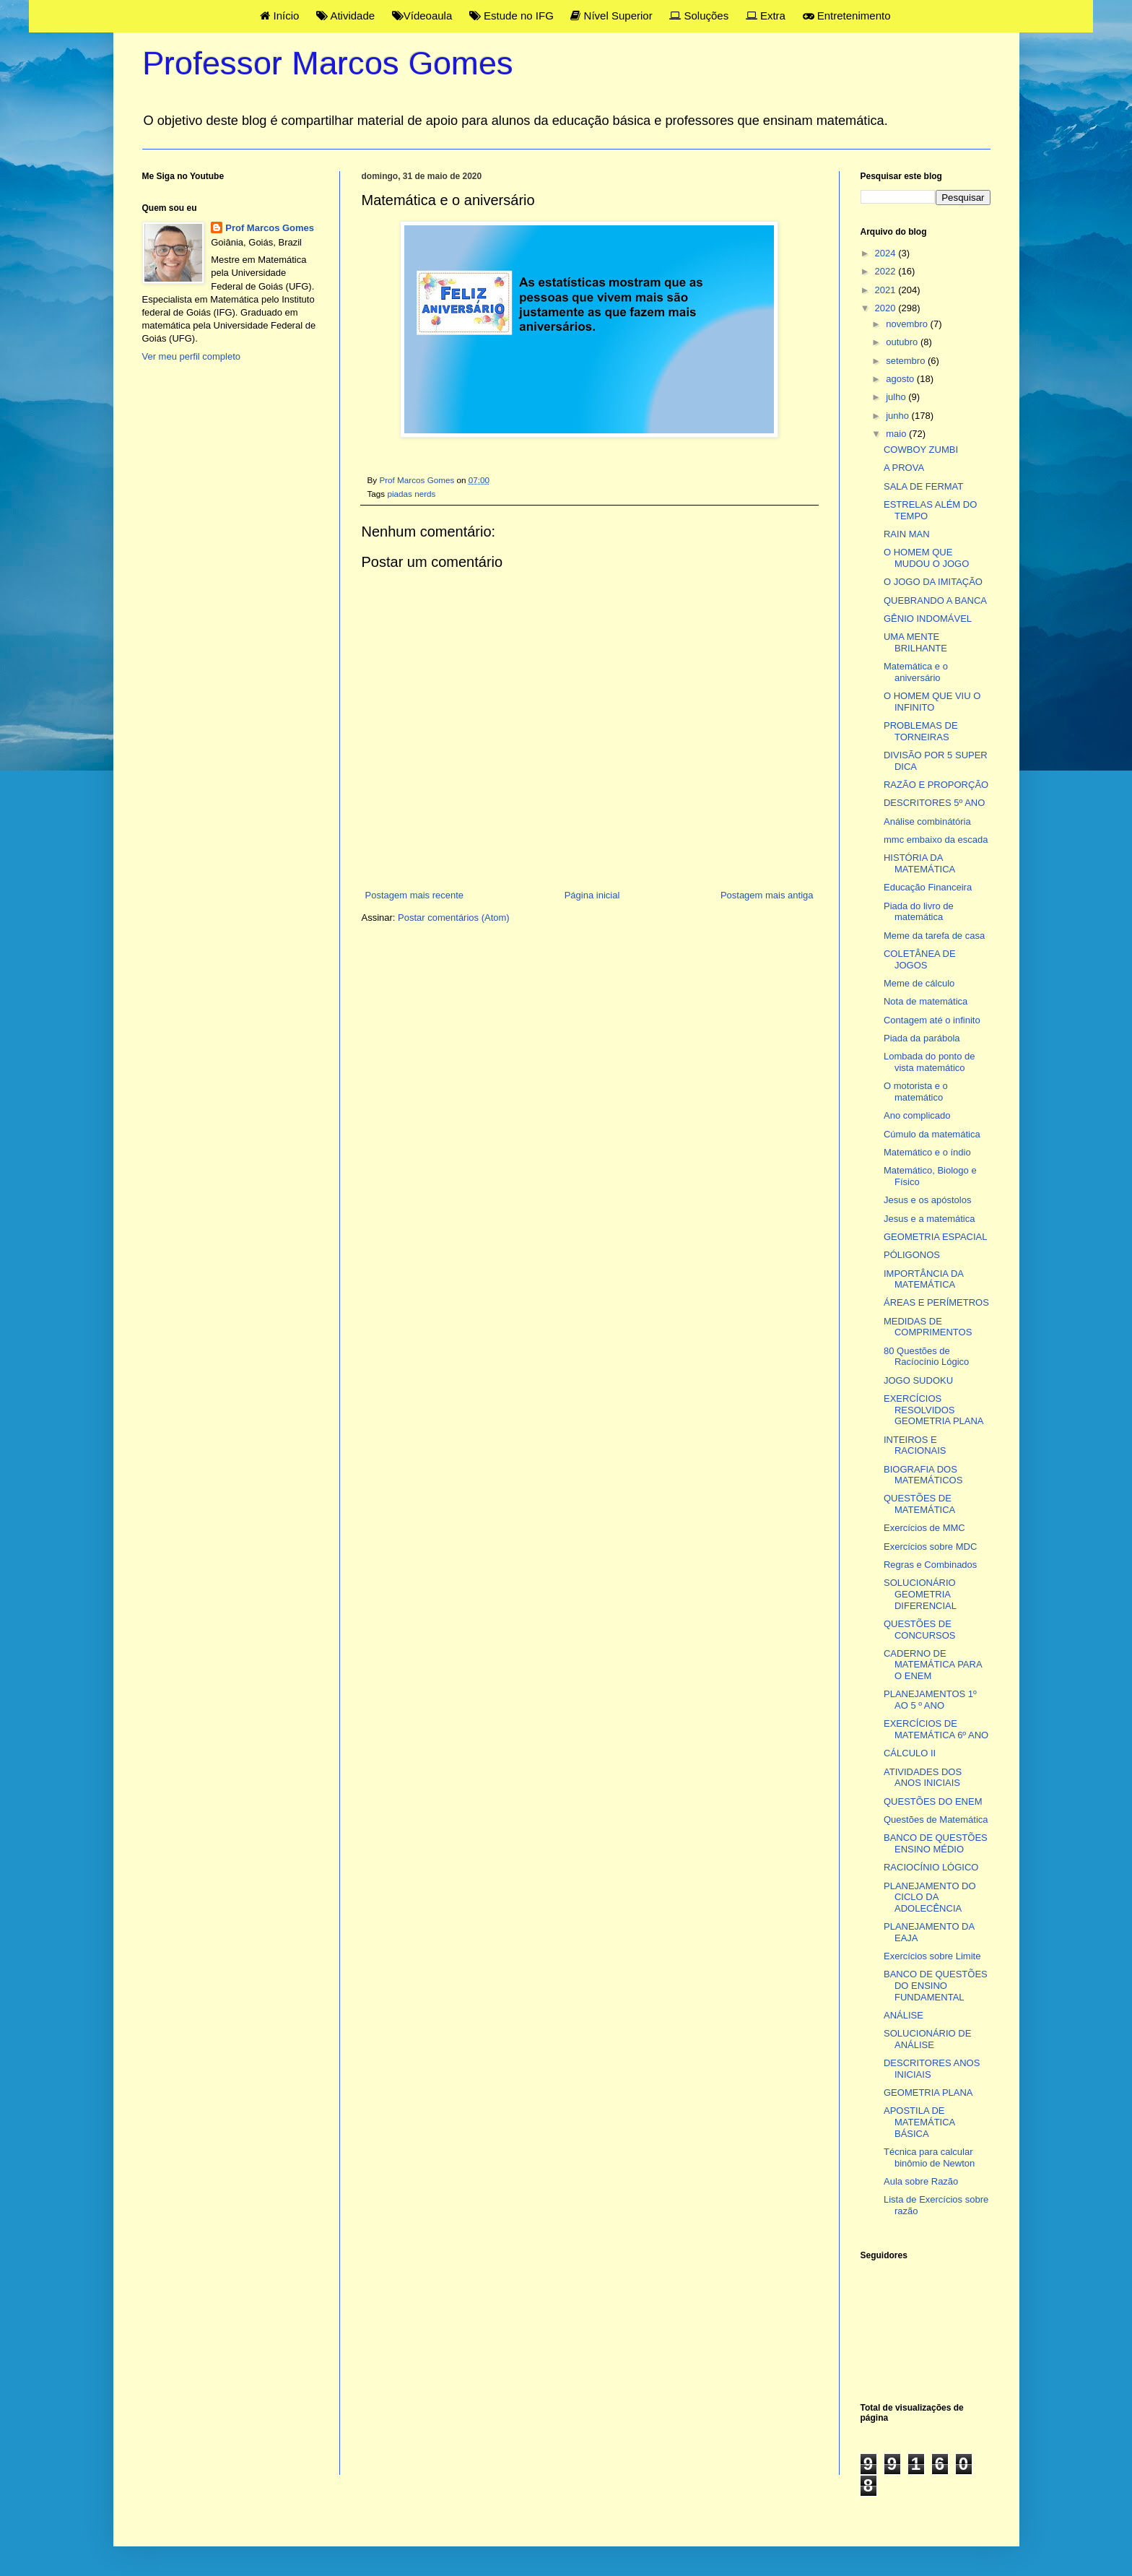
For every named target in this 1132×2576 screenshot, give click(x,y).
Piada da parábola (922, 1038)
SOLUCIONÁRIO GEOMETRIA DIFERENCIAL (920, 1593)
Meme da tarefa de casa (934, 935)
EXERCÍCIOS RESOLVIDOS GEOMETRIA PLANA (934, 1409)
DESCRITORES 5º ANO (934, 802)
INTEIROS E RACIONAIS (915, 1445)
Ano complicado (917, 1115)
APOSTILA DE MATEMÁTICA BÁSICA (919, 2121)
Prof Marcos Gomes (269, 227)
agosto (901, 378)
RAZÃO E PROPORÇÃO (936, 784)
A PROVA (904, 467)
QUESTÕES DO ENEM (933, 1801)
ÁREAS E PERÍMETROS (936, 1302)
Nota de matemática (925, 1001)
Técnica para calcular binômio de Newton (929, 2157)
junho (898, 415)
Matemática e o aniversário (916, 672)
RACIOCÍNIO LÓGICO (931, 1867)
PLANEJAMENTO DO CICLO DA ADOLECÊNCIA (930, 1897)
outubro (903, 342)
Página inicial (592, 895)
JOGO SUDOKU (918, 1380)
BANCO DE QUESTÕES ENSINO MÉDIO (936, 1843)
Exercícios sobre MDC (930, 1546)
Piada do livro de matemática (919, 912)
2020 (887, 308)
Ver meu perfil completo (191, 356)
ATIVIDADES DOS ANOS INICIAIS (923, 1777)
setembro (907, 360)
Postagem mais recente (414, 895)
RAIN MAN (907, 534)
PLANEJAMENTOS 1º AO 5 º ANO (930, 1699)
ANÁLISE (903, 2015)
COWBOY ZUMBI (921, 449)
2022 (887, 271)
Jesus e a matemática (929, 1218)
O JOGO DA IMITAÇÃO (933, 581)
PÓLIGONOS (912, 1254)
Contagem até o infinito (932, 1020)
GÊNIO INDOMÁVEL (928, 618)
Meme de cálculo (919, 983)
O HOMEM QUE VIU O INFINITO (932, 701)
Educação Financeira (928, 887)
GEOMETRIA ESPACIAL (936, 1236)
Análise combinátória (927, 821)
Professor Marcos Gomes (327, 63)
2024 (887, 253)
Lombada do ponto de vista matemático (929, 1062)
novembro (908, 323)
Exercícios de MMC (924, 1527)
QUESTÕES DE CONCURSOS (920, 1629)
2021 (887, 290)
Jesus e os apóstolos (927, 1199)
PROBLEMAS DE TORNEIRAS (921, 731)
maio (897, 433)
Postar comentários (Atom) (454, 917)
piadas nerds (411, 493)
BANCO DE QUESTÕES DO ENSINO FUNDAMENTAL (936, 1985)
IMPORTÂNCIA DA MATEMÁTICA (923, 1279)
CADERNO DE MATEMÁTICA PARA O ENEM (933, 1664)
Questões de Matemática (936, 1819)
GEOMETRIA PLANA (928, 2092)
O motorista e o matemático (916, 1091)
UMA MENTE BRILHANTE (915, 642)
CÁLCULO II (910, 1753)
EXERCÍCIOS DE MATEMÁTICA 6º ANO (936, 1729)
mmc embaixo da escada (936, 839)
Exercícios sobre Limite (932, 1956)
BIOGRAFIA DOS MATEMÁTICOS (923, 1475)
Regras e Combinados (930, 1564)
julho (897, 396)
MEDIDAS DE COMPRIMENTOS (928, 1327)
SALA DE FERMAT (923, 486)
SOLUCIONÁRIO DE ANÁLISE (927, 2039)
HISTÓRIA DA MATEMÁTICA (919, 863)
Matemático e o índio (927, 1152)
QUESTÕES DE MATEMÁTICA (919, 1504)
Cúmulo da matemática (932, 1134)
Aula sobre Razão (921, 2181)
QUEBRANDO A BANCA (935, 600)
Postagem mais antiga (767, 895)
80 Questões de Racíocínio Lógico (926, 1356)
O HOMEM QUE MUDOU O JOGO (926, 558)
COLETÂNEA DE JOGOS (920, 959)
